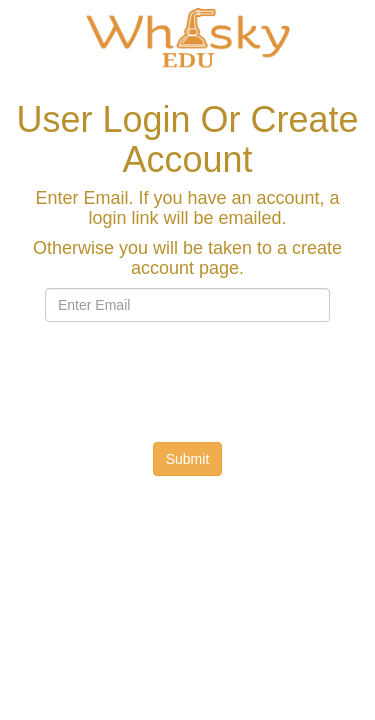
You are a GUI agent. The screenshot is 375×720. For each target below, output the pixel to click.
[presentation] (212, 376)
